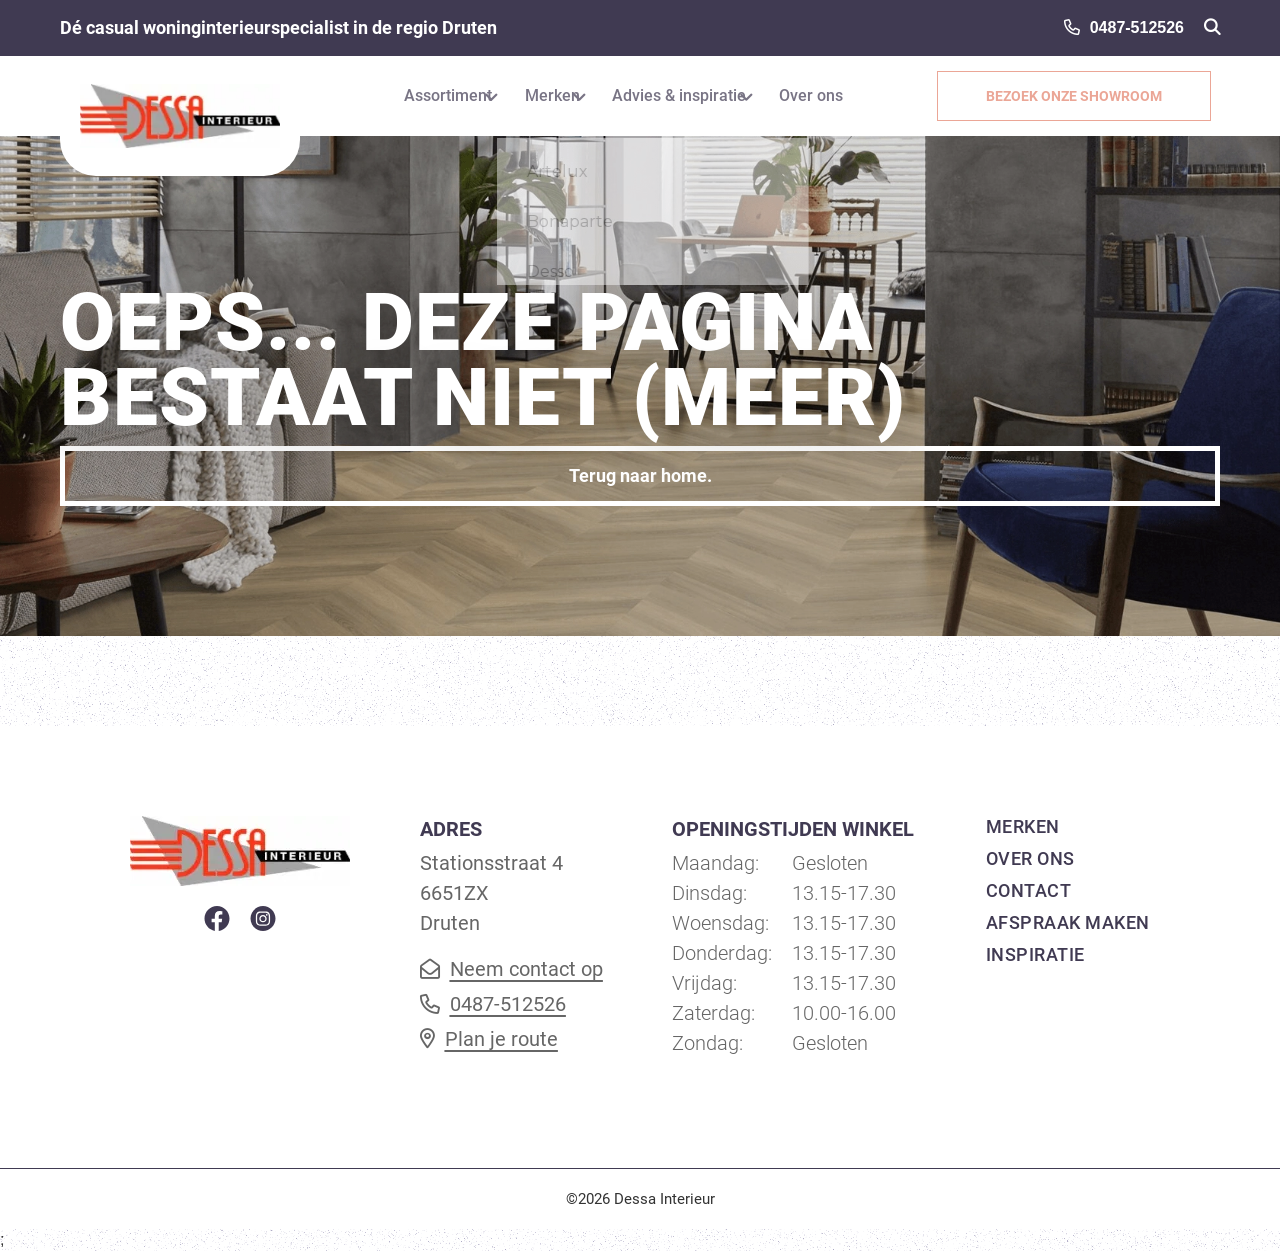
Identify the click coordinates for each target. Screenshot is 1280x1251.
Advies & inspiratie (685, 95)
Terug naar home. (640, 475)
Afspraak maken (1068, 922)
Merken (540, 95)
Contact (1029, 890)
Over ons (835, 95)
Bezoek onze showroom (1083, 96)
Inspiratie (1035, 954)
